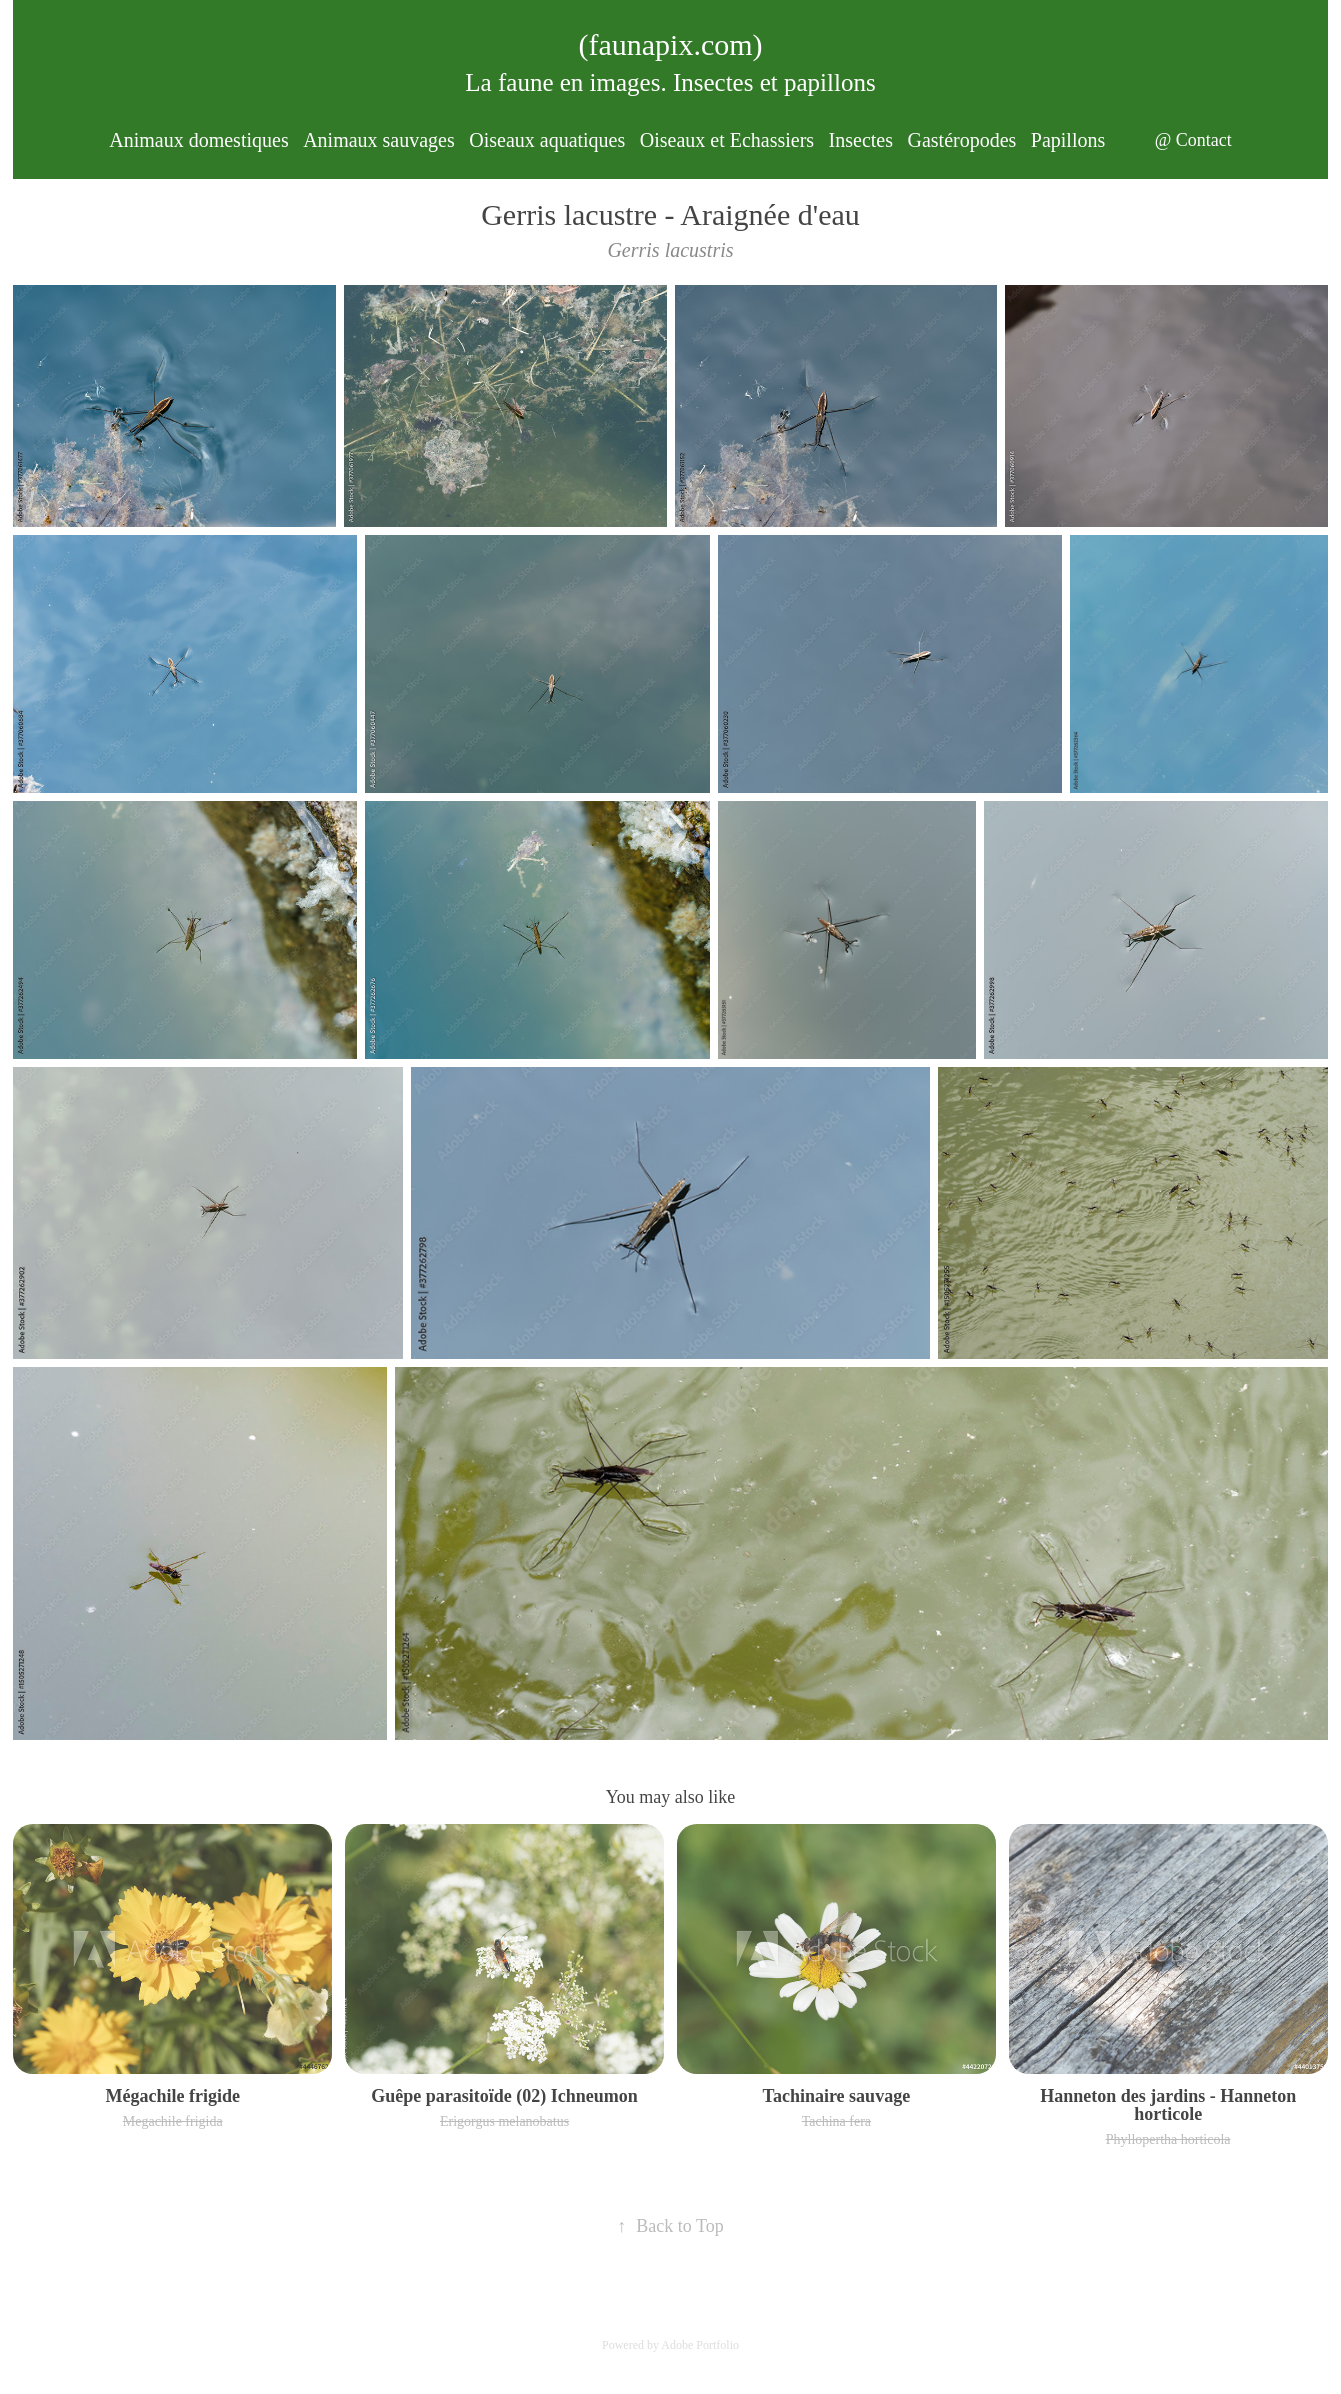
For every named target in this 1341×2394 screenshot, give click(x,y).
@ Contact (1193, 140)
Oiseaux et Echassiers (727, 140)
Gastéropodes (961, 140)
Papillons (1068, 140)
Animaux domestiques (198, 140)
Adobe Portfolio (700, 2345)
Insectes (861, 140)
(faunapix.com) (670, 44)
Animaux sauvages (379, 140)
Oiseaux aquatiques (547, 140)
